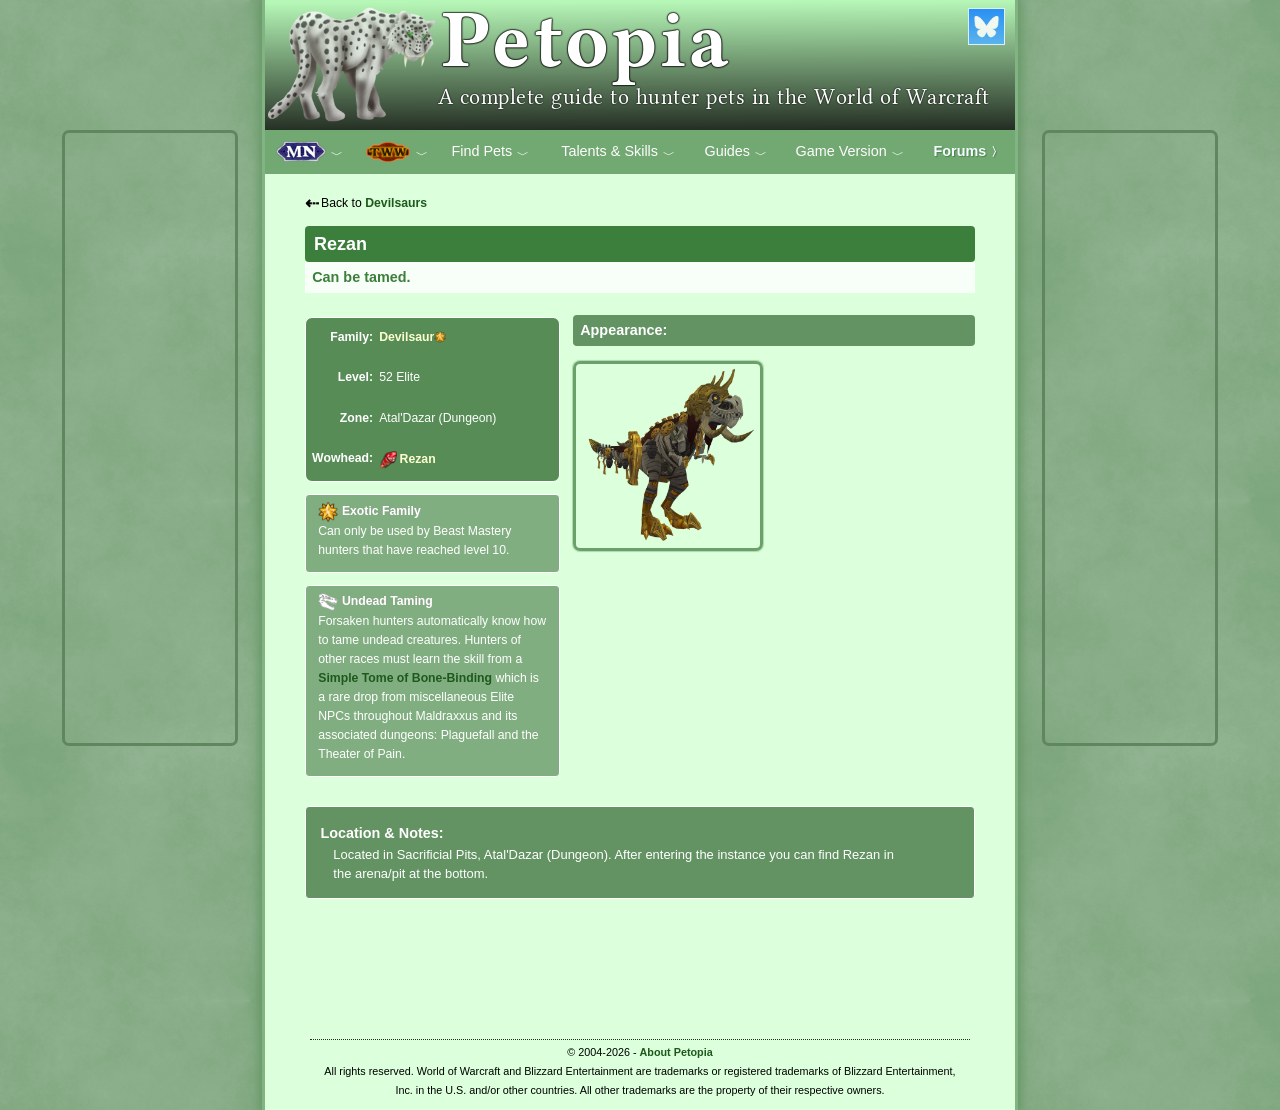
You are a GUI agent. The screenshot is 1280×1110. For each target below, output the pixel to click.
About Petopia (676, 1052)
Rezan (407, 459)
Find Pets (490, 152)
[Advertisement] (150, 438)
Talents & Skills (618, 152)
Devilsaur (406, 337)
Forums (969, 151)
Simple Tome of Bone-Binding (405, 678)
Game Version (850, 152)
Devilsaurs (396, 203)
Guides (735, 152)
